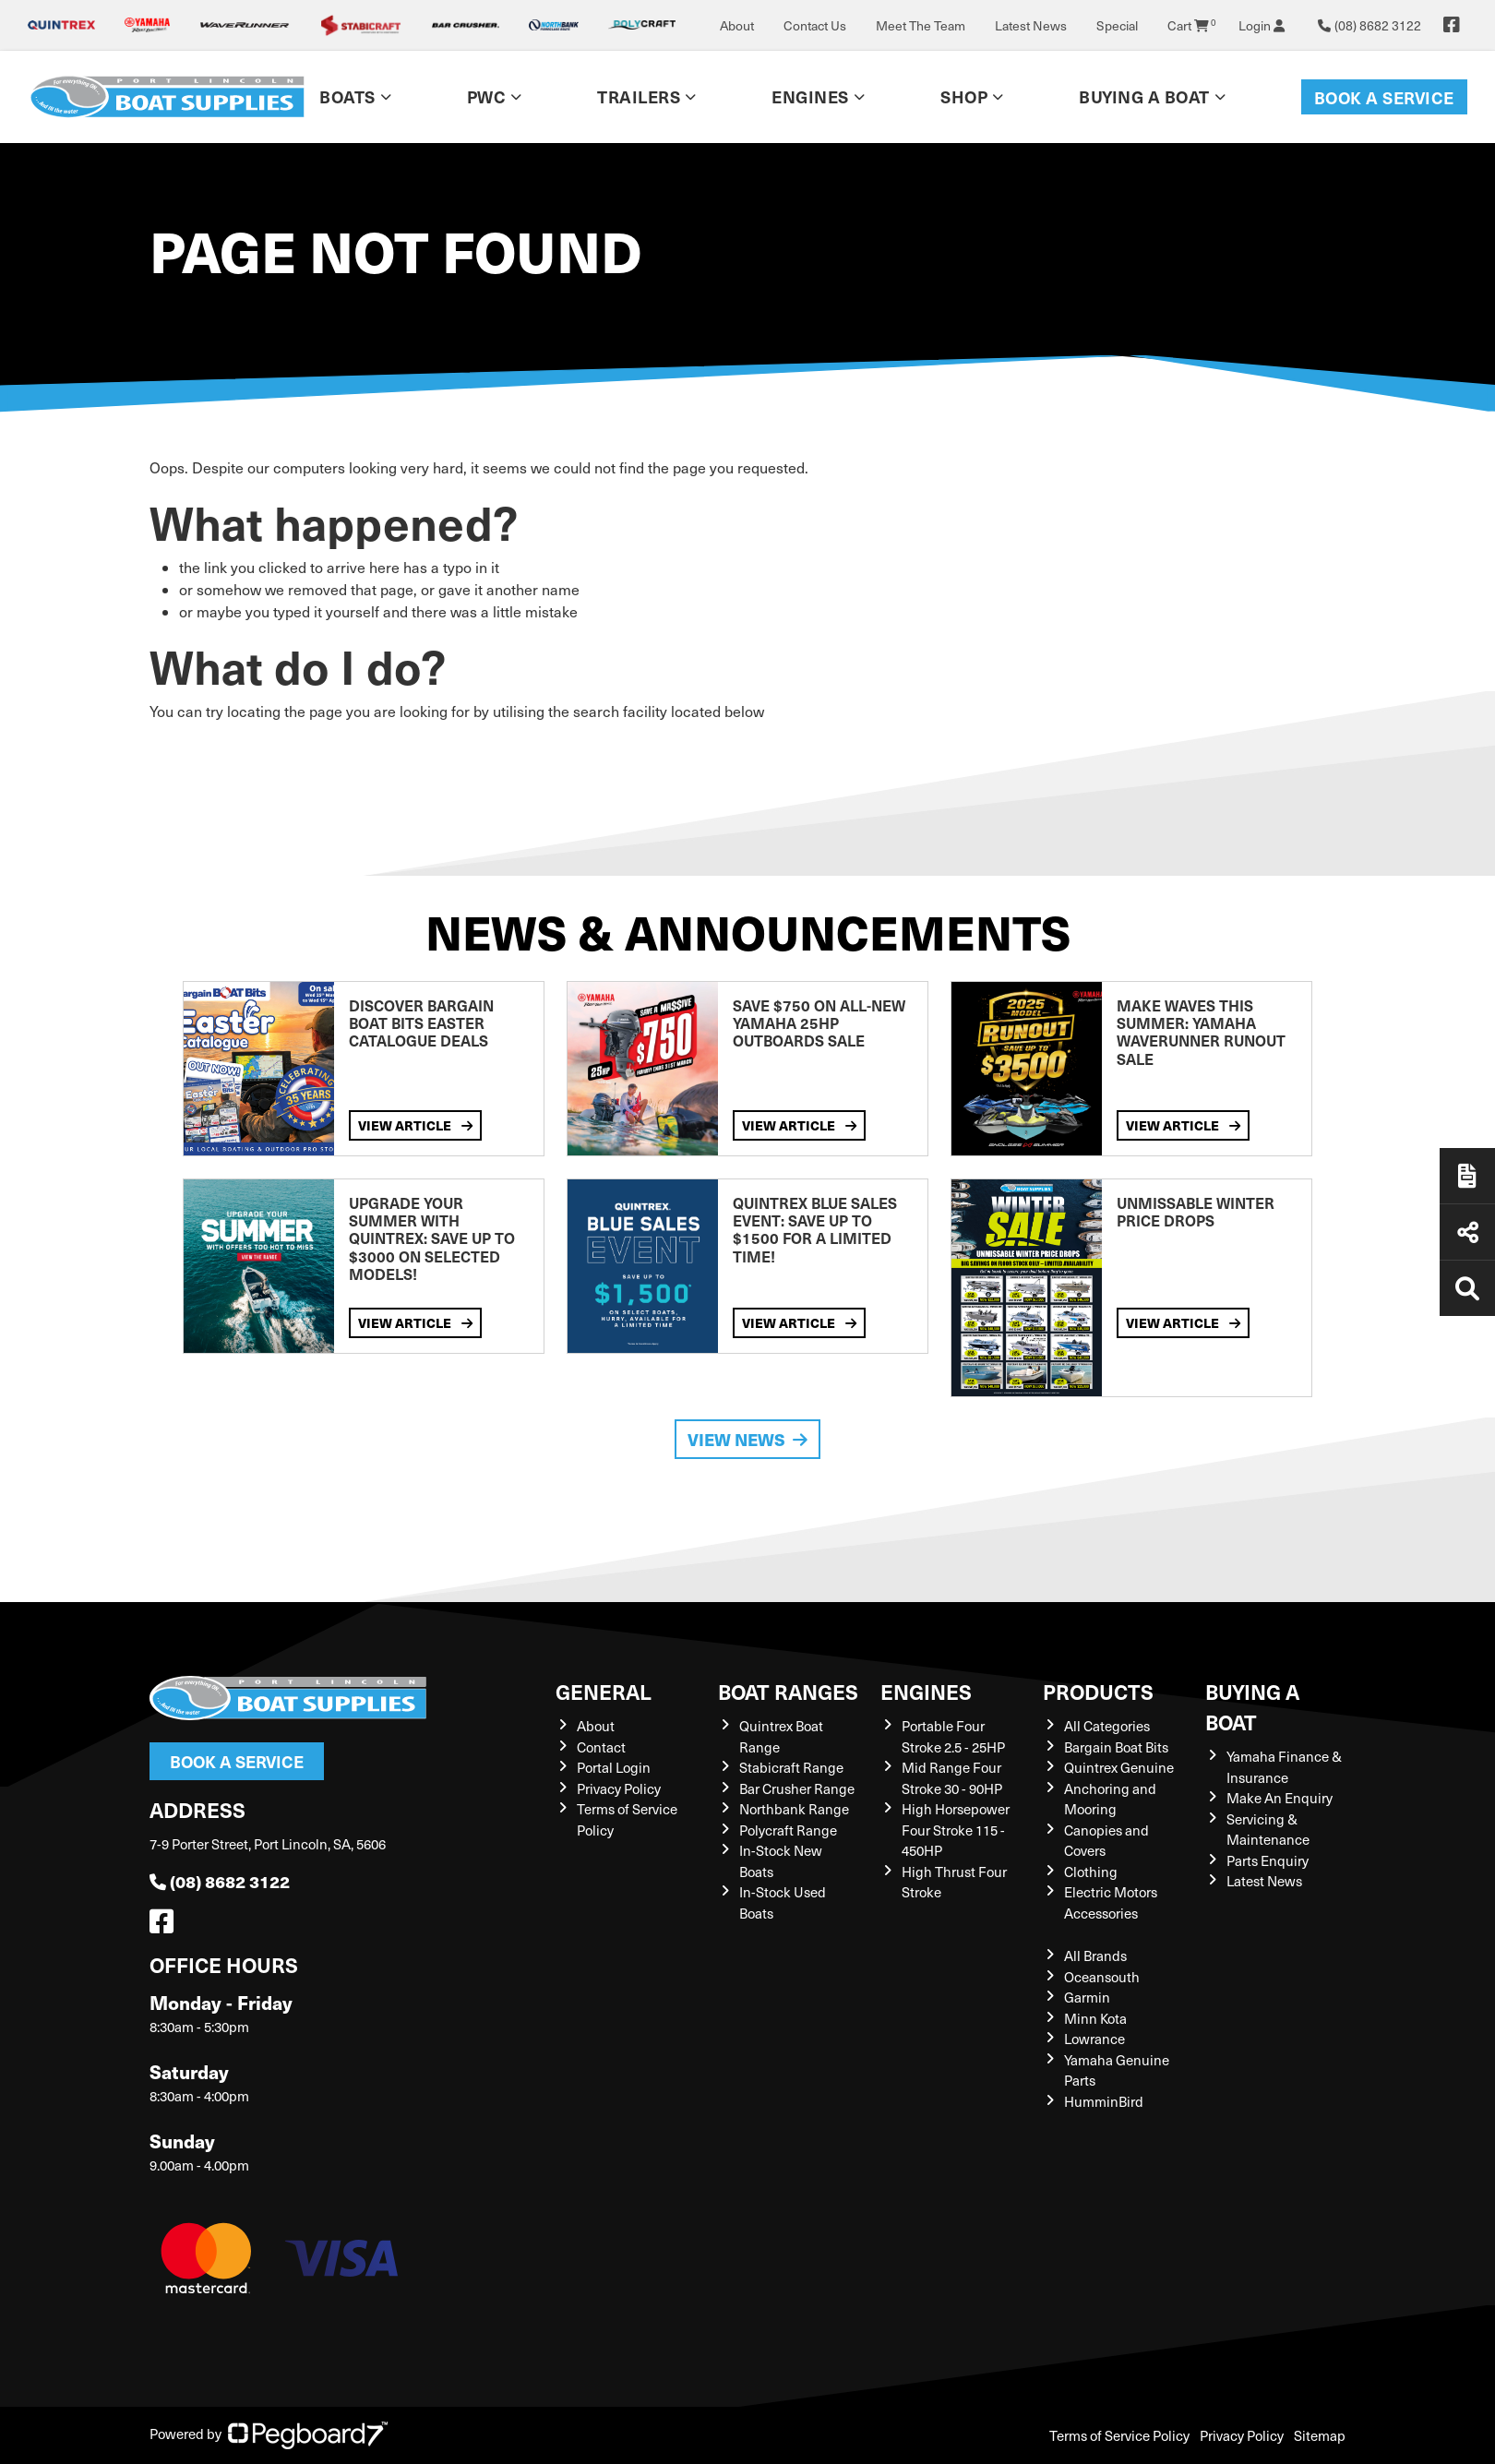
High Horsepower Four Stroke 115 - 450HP (956, 1830)
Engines (810, 96)
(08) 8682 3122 (220, 1881)
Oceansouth (1102, 1977)
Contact (601, 1747)
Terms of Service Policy (1119, 2435)
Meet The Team (920, 25)
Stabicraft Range (791, 1767)
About (737, 25)
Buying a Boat (1144, 96)
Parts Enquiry (1267, 1860)
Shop (963, 96)
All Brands (1095, 1955)
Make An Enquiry (1279, 1797)
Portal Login (614, 1767)
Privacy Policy (619, 1788)
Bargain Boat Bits (1116, 1747)
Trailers (638, 96)
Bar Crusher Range (797, 1788)
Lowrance (1094, 2038)
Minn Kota (1095, 2018)
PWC (487, 96)
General (604, 1691)
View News (747, 1439)
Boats (347, 96)
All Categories (1107, 1725)
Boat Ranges (788, 1691)
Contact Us (814, 25)
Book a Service (1384, 97)
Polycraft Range (788, 1830)
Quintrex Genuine (1119, 1767)
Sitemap (1320, 2435)
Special (1117, 25)
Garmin (1087, 1997)
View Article (415, 1125)
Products (1098, 1691)
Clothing (1091, 1871)
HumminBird (1103, 2101)
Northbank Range (794, 1809)
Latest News (1031, 25)
